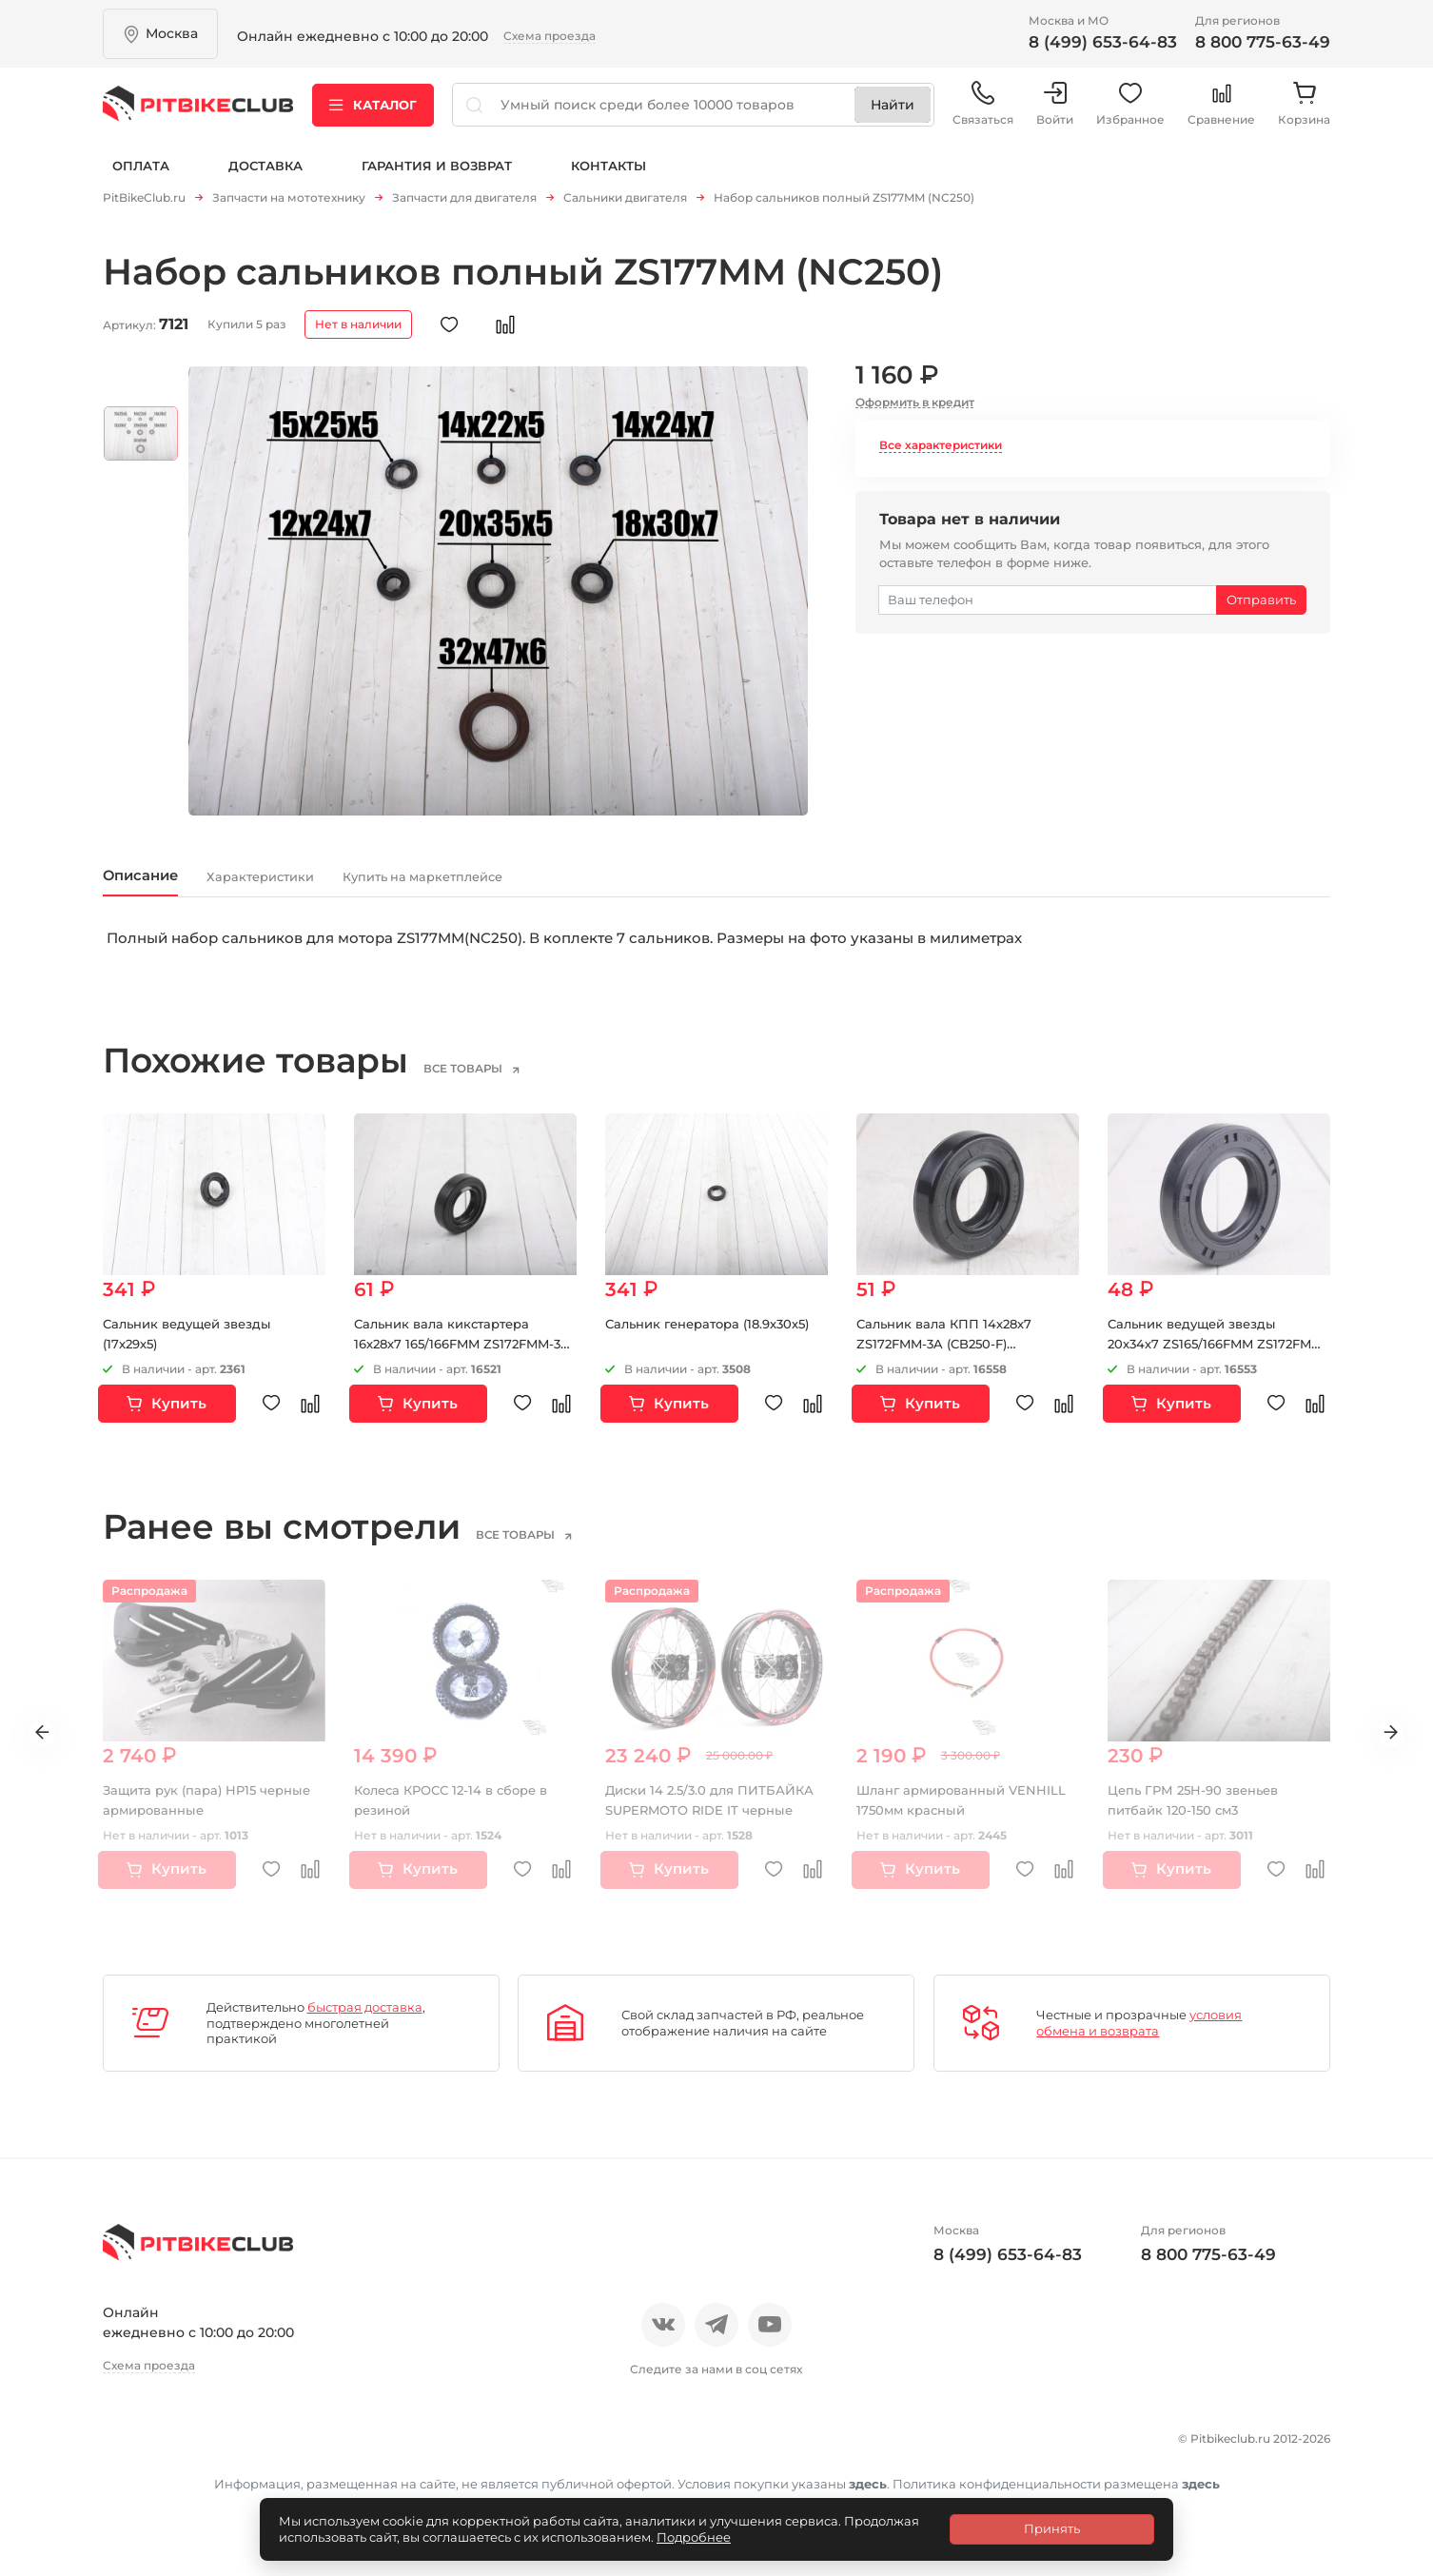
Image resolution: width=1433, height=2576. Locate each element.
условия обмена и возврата (1139, 2037)
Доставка (265, 179)
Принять (1052, 2528)
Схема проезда (549, 36)
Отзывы (196, 2448)
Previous (27, 1748)
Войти (1054, 113)
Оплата (140, 179)
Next (1405, 1748)
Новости (281, 2448)
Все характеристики (940, 450)
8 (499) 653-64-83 (1103, 41)
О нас (124, 2448)
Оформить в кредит (914, 408)
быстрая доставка (364, 2020)
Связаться (982, 113)
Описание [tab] (157, 885)
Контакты (608, 179)
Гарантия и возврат (437, 179)
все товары (492, 1082)
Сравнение (1221, 113)
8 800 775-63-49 (1262, 41)
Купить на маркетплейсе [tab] (541, 886)
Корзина (1304, 113)
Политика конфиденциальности (232, 2481)
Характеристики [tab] (317, 886)
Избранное (1130, 113)
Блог (354, 2448)
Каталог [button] (373, 113)
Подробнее (694, 2537)
